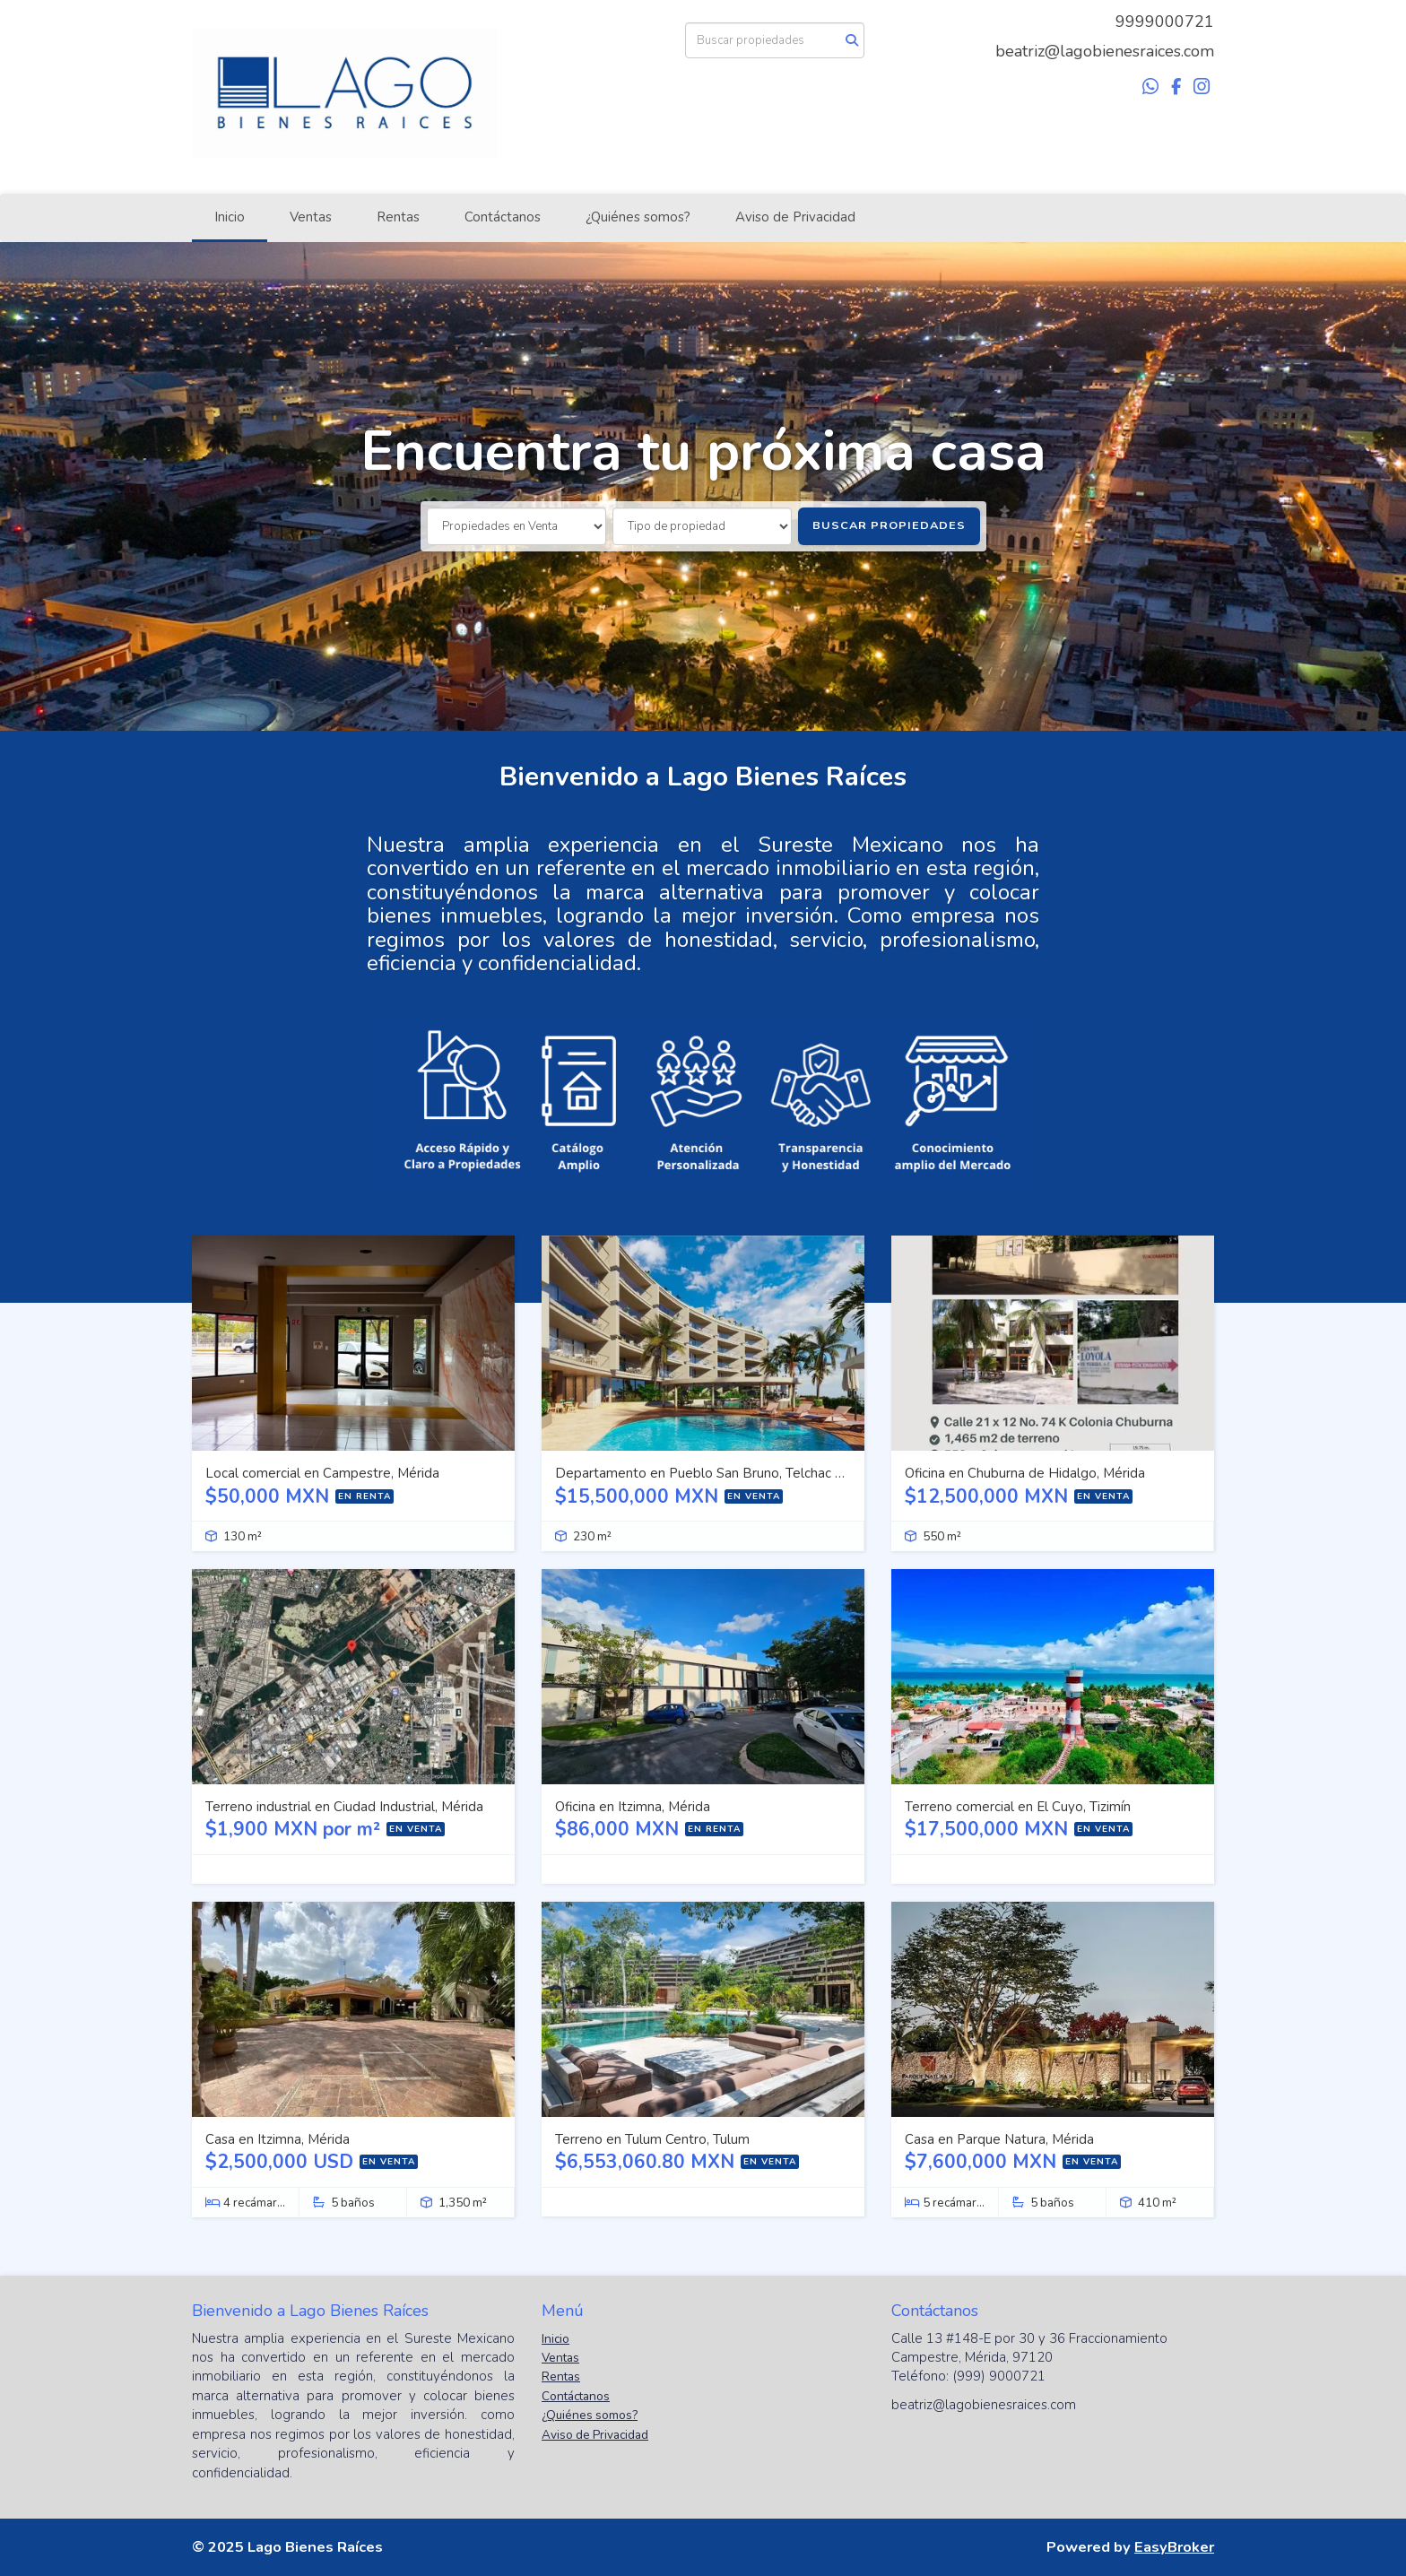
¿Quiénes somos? (638, 217)
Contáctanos (502, 217)
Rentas (398, 217)
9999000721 (1164, 21)
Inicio (229, 217)
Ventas (311, 217)
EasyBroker (1174, 2547)
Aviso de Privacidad (795, 217)
